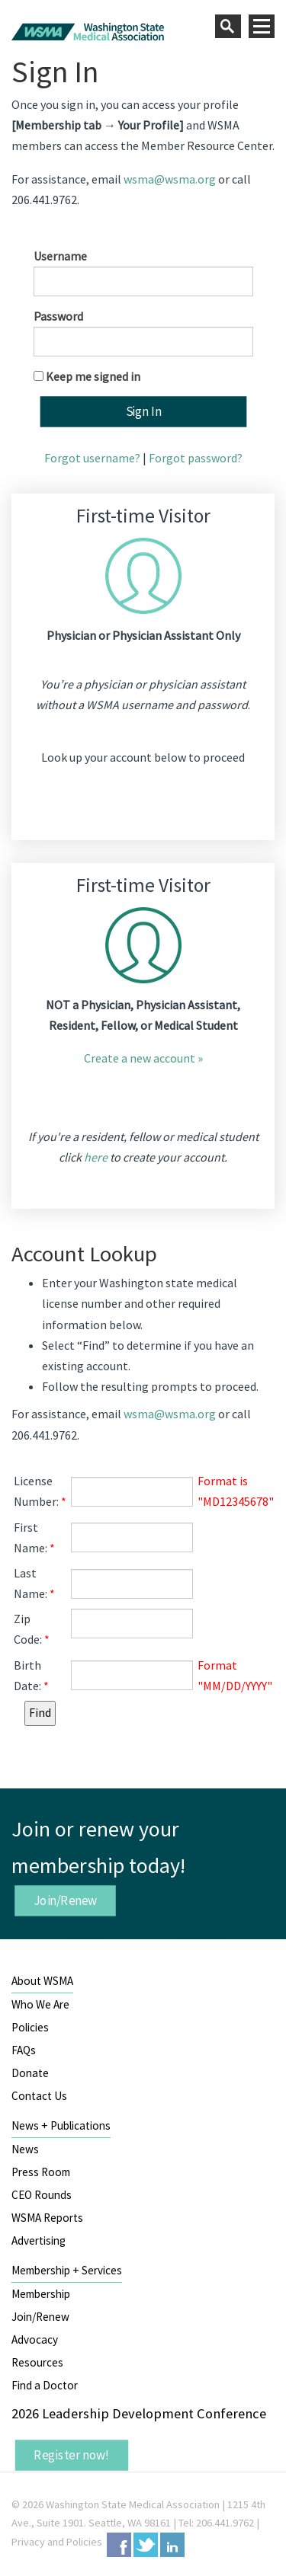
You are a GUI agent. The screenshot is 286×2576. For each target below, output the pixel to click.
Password (58, 316)
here (96, 1157)
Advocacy (34, 2339)
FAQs (23, 2050)
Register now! (72, 2455)
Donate (30, 2073)
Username (60, 256)
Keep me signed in (93, 376)
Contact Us (39, 2096)
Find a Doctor (44, 2385)
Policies (30, 2027)
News (25, 2149)
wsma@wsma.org (170, 179)
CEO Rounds (41, 2195)
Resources (37, 2362)
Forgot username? (92, 457)
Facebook (119, 2545)
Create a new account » (143, 1058)
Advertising (38, 2240)
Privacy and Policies (56, 2542)
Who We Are (40, 2004)
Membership (40, 2294)
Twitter (145, 2545)
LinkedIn (172, 2545)
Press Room (40, 2172)
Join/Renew (66, 1899)
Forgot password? (196, 457)
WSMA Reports (47, 2217)
